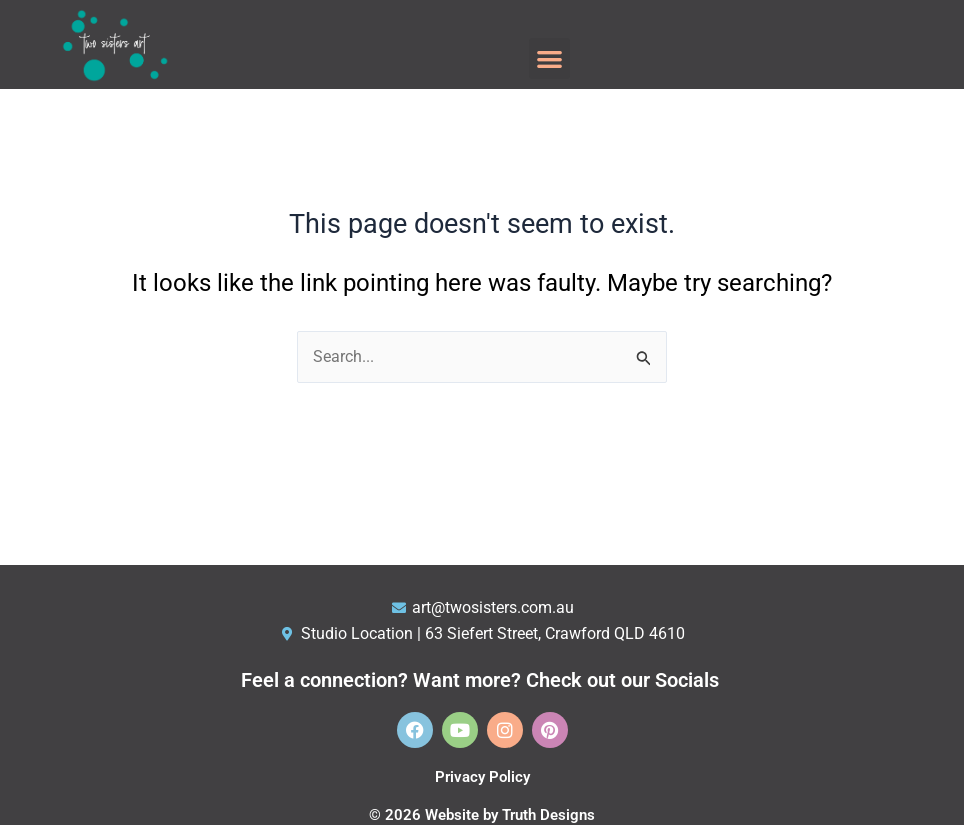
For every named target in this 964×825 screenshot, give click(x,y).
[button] (549, 58)
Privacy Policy (482, 777)
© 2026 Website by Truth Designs (482, 815)
